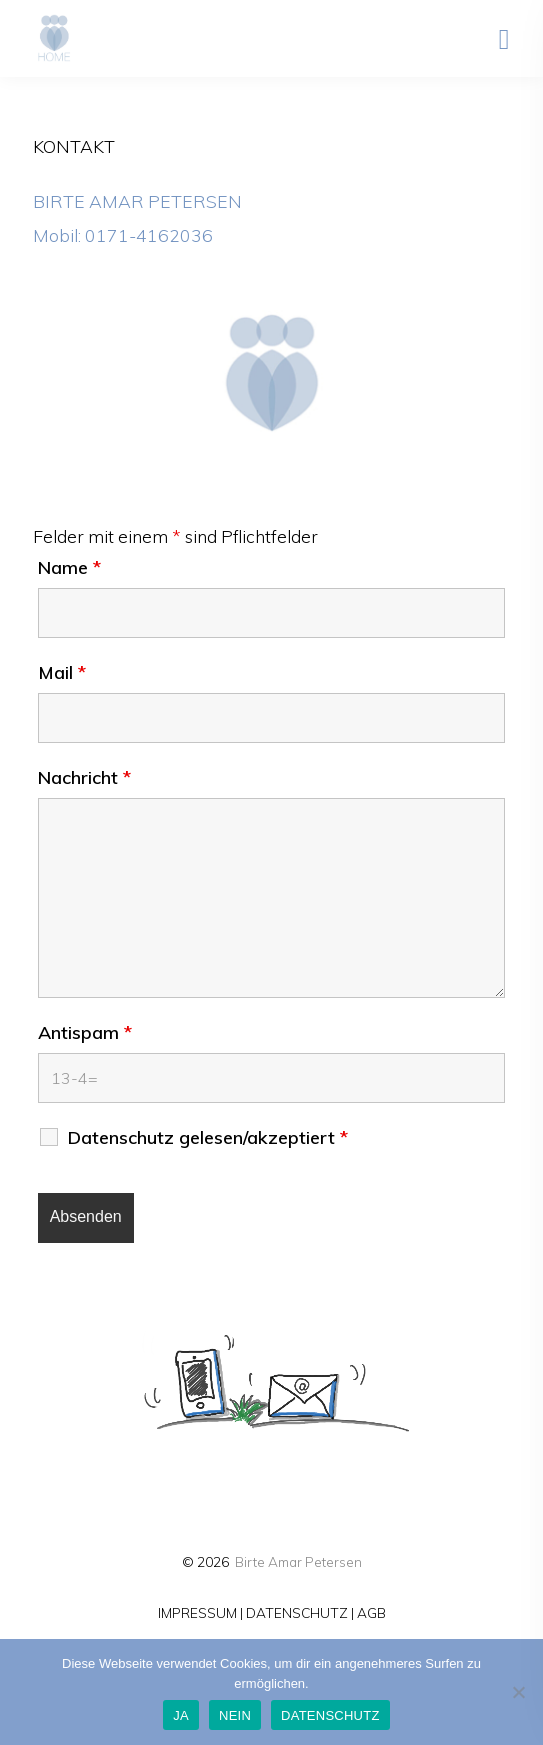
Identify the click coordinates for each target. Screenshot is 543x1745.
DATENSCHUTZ (297, 1612)
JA (181, 1715)
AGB (371, 1612)
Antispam (85, 1033)
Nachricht (84, 778)
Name (69, 568)
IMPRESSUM (197, 1612)
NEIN (235, 1715)
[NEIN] (518, 1692)
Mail (62, 673)
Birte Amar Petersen (298, 1561)
